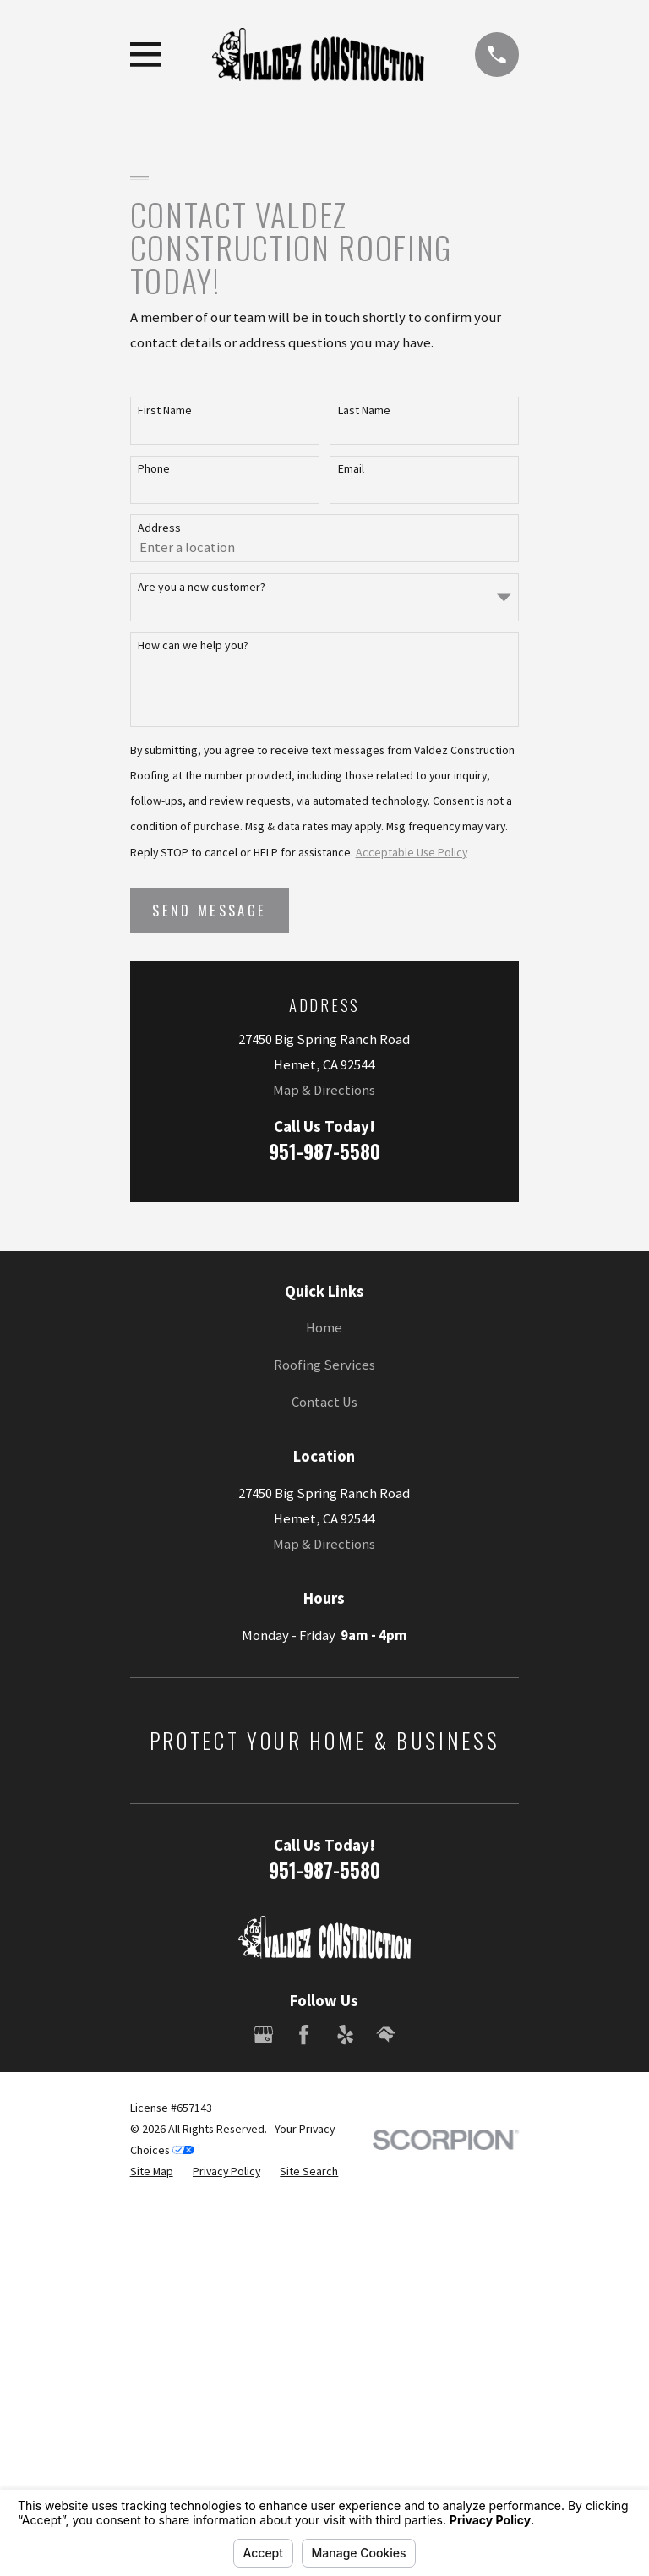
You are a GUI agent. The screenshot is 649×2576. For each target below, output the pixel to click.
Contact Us (324, 1402)
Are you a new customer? (201, 587)
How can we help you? (193, 645)
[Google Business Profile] (263, 2034)
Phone (154, 469)
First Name (165, 410)
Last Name (364, 410)
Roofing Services (324, 1365)
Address (159, 528)
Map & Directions (324, 1090)
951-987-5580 (324, 1151)
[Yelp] (345, 2034)
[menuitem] (151, 2171)
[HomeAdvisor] (385, 2034)
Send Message (209, 910)
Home (324, 1328)
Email (351, 469)
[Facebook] (304, 2034)
